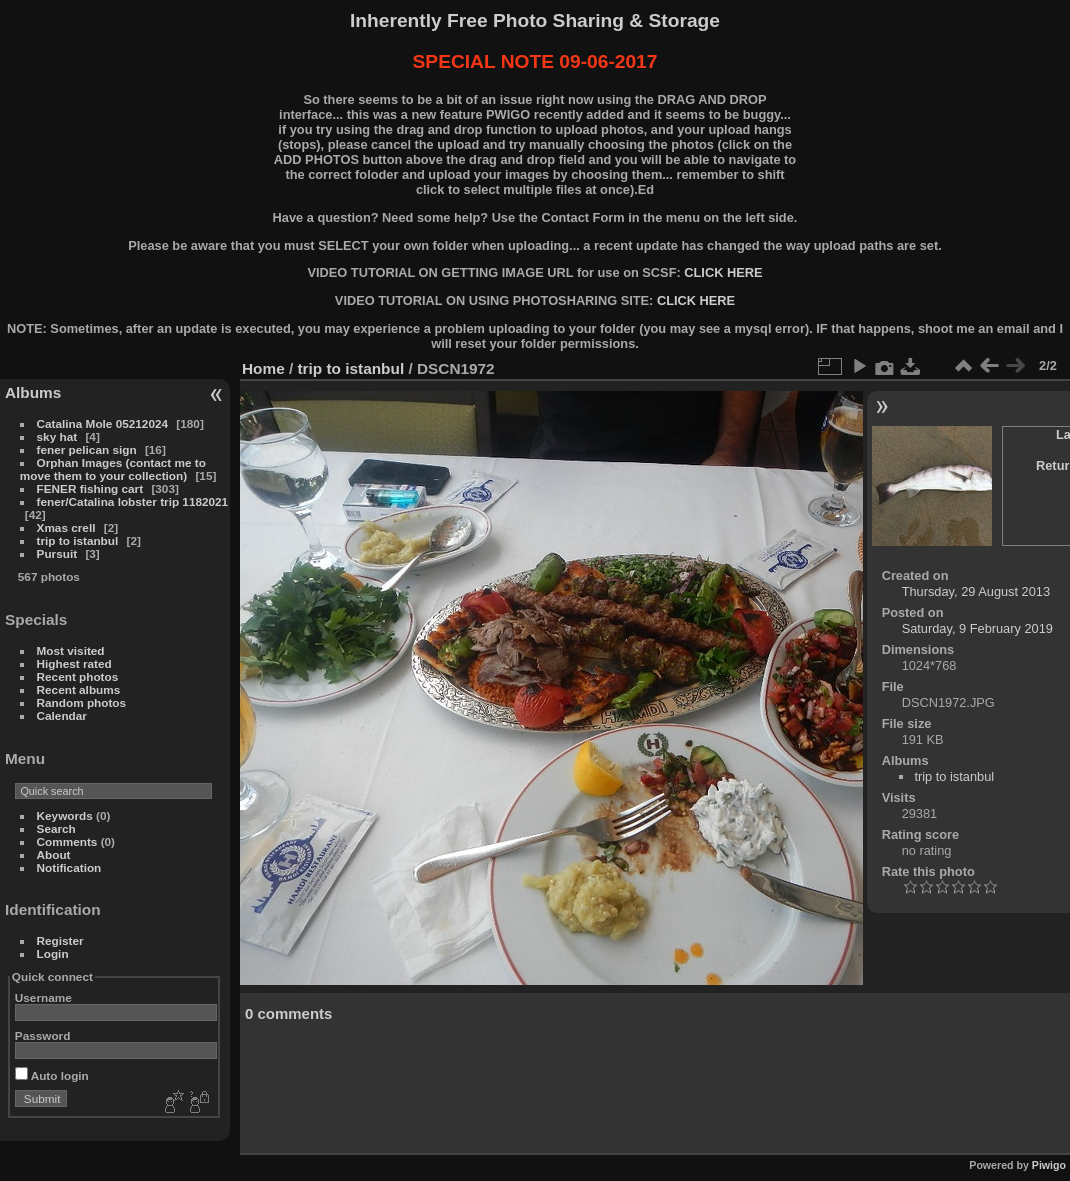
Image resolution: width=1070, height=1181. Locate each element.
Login (53, 953)
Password (43, 1035)
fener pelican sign (87, 449)
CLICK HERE (723, 272)
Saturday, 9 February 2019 (977, 628)
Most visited (71, 650)
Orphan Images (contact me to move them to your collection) (113, 469)
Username (43, 997)
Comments (67, 841)
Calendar (62, 715)
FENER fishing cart (90, 488)
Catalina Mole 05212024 (102, 423)
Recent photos (78, 676)
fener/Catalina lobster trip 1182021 (133, 501)
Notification (69, 867)
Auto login (52, 1075)
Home (263, 368)
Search (56, 828)
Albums (33, 392)
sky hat (57, 436)
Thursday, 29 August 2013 (976, 591)
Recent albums (79, 689)
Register (60, 940)
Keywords (65, 815)
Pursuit (57, 553)
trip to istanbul (78, 540)
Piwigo (1049, 1165)
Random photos (82, 702)
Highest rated (74, 663)
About (54, 854)
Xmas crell (66, 527)
